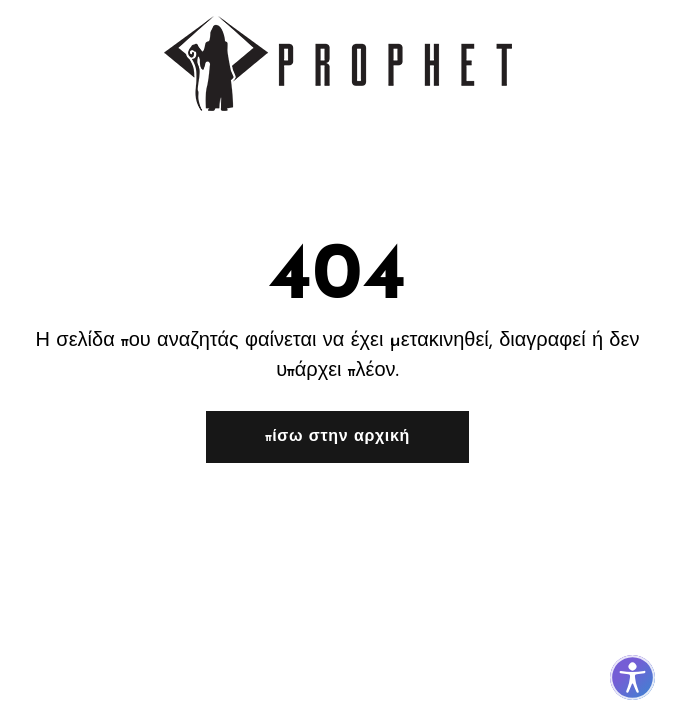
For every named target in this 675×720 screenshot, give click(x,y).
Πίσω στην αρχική (337, 437)
